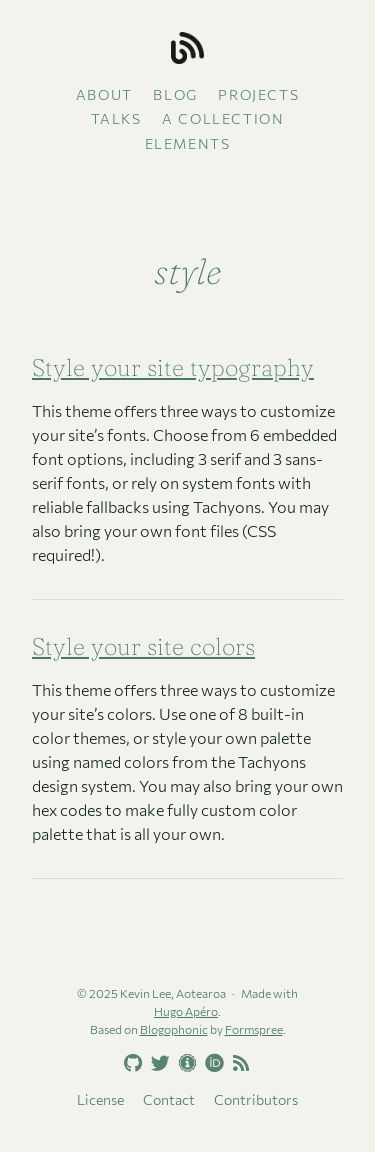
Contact (169, 1099)
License (100, 1099)
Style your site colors (143, 646)
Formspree (254, 1029)
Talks (116, 118)
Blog (175, 94)
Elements (188, 143)
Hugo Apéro (186, 1011)
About (104, 94)
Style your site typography (173, 367)
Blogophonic (174, 1029)
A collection (223, 118)
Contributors (256, 1099)
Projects (258, 94)
